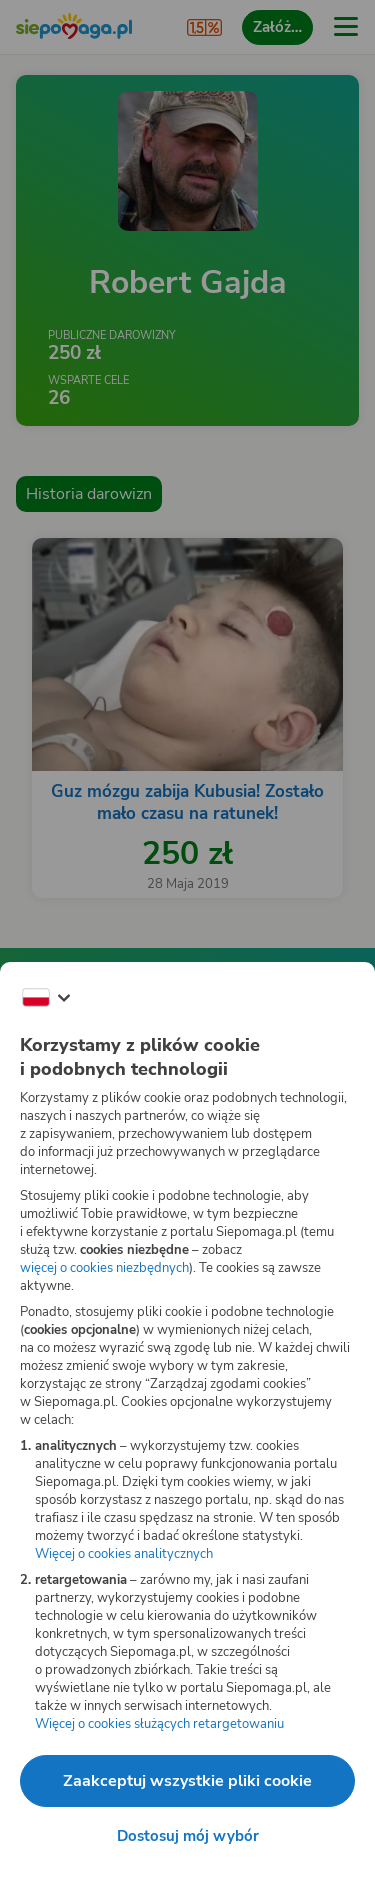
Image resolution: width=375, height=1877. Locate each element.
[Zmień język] (46, 998)
